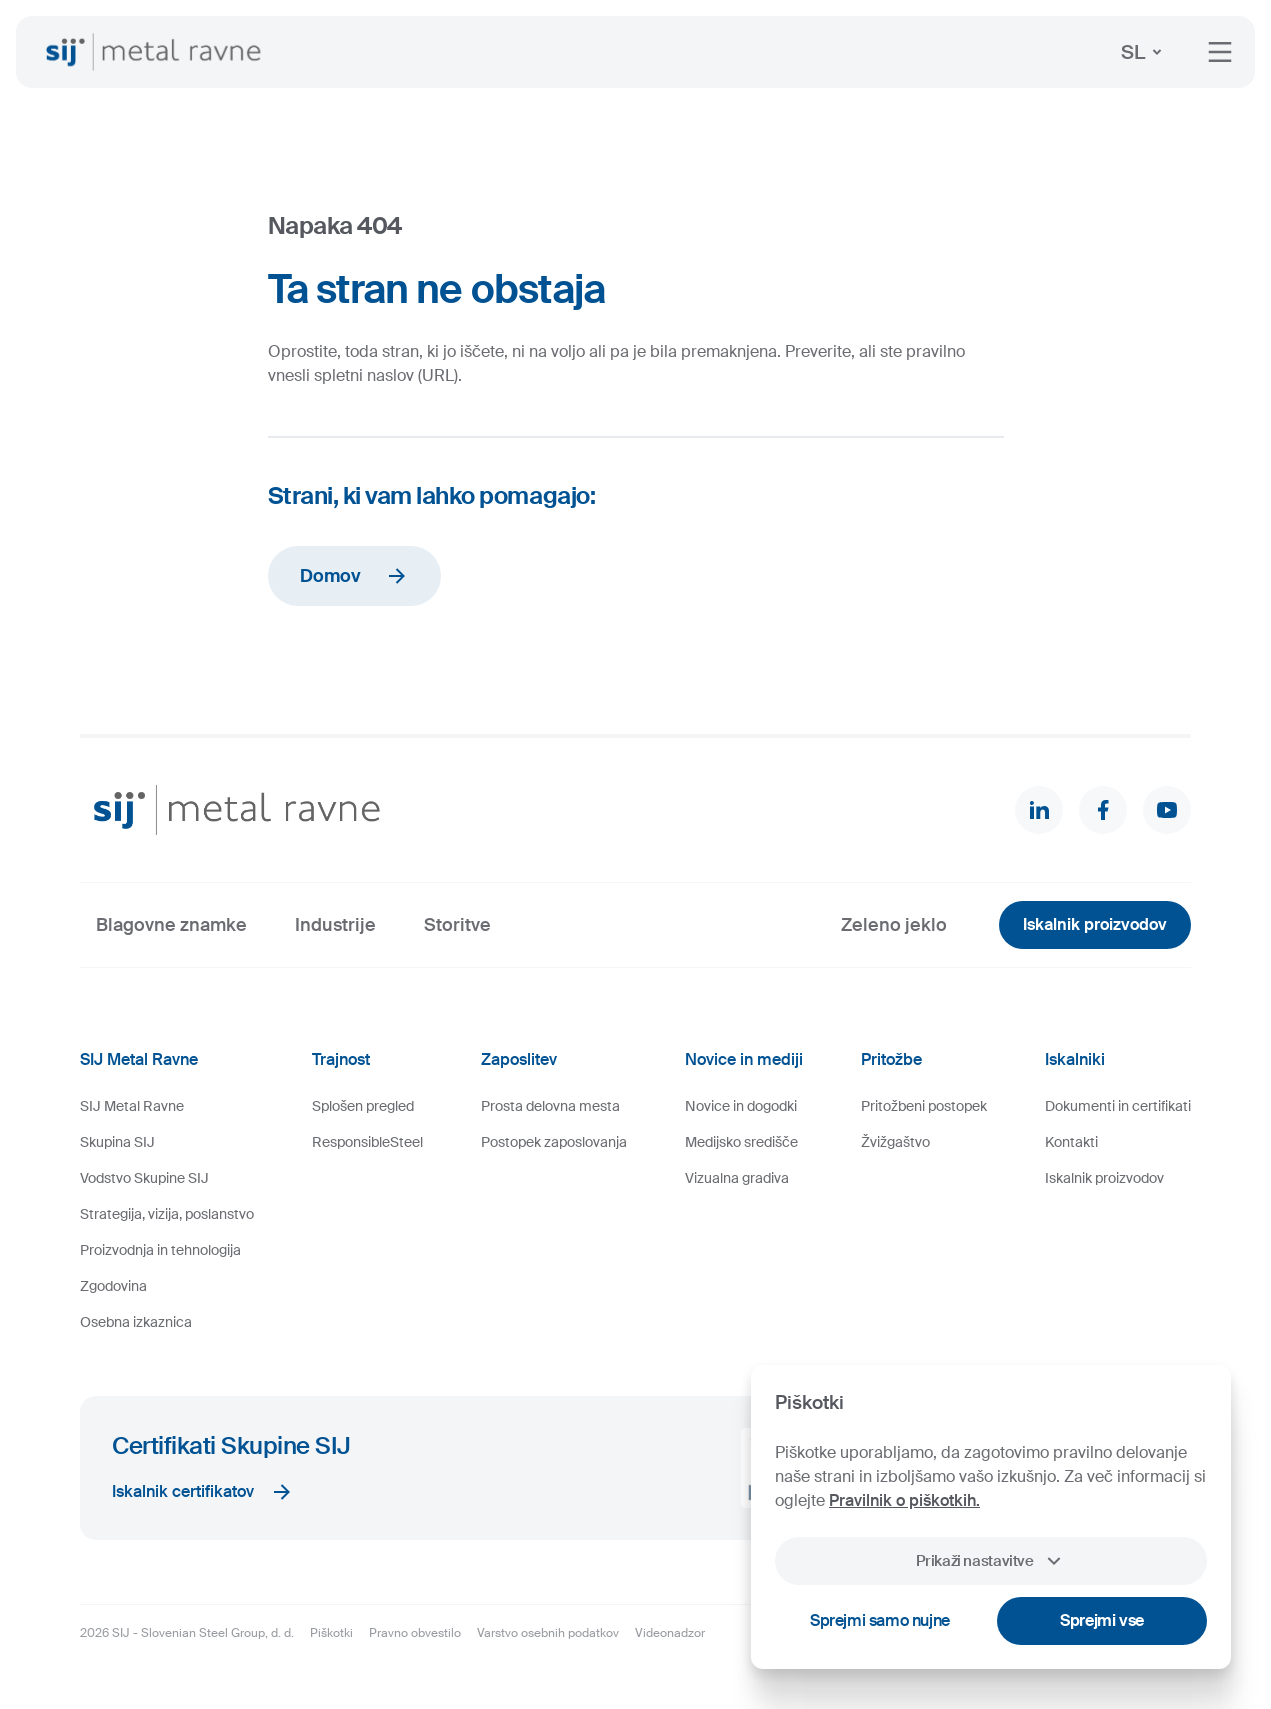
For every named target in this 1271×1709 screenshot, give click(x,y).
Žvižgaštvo (895, 1142)
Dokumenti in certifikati (1118, 1106)
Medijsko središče (741, 1142)
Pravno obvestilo (415, 1633)
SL (1145, 52)
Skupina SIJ (117, 1142)
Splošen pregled (363, 1106)
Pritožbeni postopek (924, 1106)
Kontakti (1071, 1142)
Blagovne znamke (171, 925)
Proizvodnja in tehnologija (160, 1250)
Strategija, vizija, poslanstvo (167, 1214)
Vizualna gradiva (737, 1178)
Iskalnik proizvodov (1095, 924)
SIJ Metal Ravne (132, 1106)
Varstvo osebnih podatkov (548, 1633)
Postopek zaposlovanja (554, 1142)
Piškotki (331, 1633)
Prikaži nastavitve (990, 1561)
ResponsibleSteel (367, 1142)
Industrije (335, 925)
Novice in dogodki (741, 1106)
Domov (354, 576)
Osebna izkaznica (136, 1322)
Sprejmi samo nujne (880, 1620)
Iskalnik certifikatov (203, 1492)
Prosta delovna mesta (550, 1106)
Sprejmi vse (1102, 1620)
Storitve (457, 925)
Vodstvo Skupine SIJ (144, 1178)
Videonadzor (670, 1633)
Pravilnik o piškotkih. (904, 1500)
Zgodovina (113, 1286)
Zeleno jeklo (894, 925)
